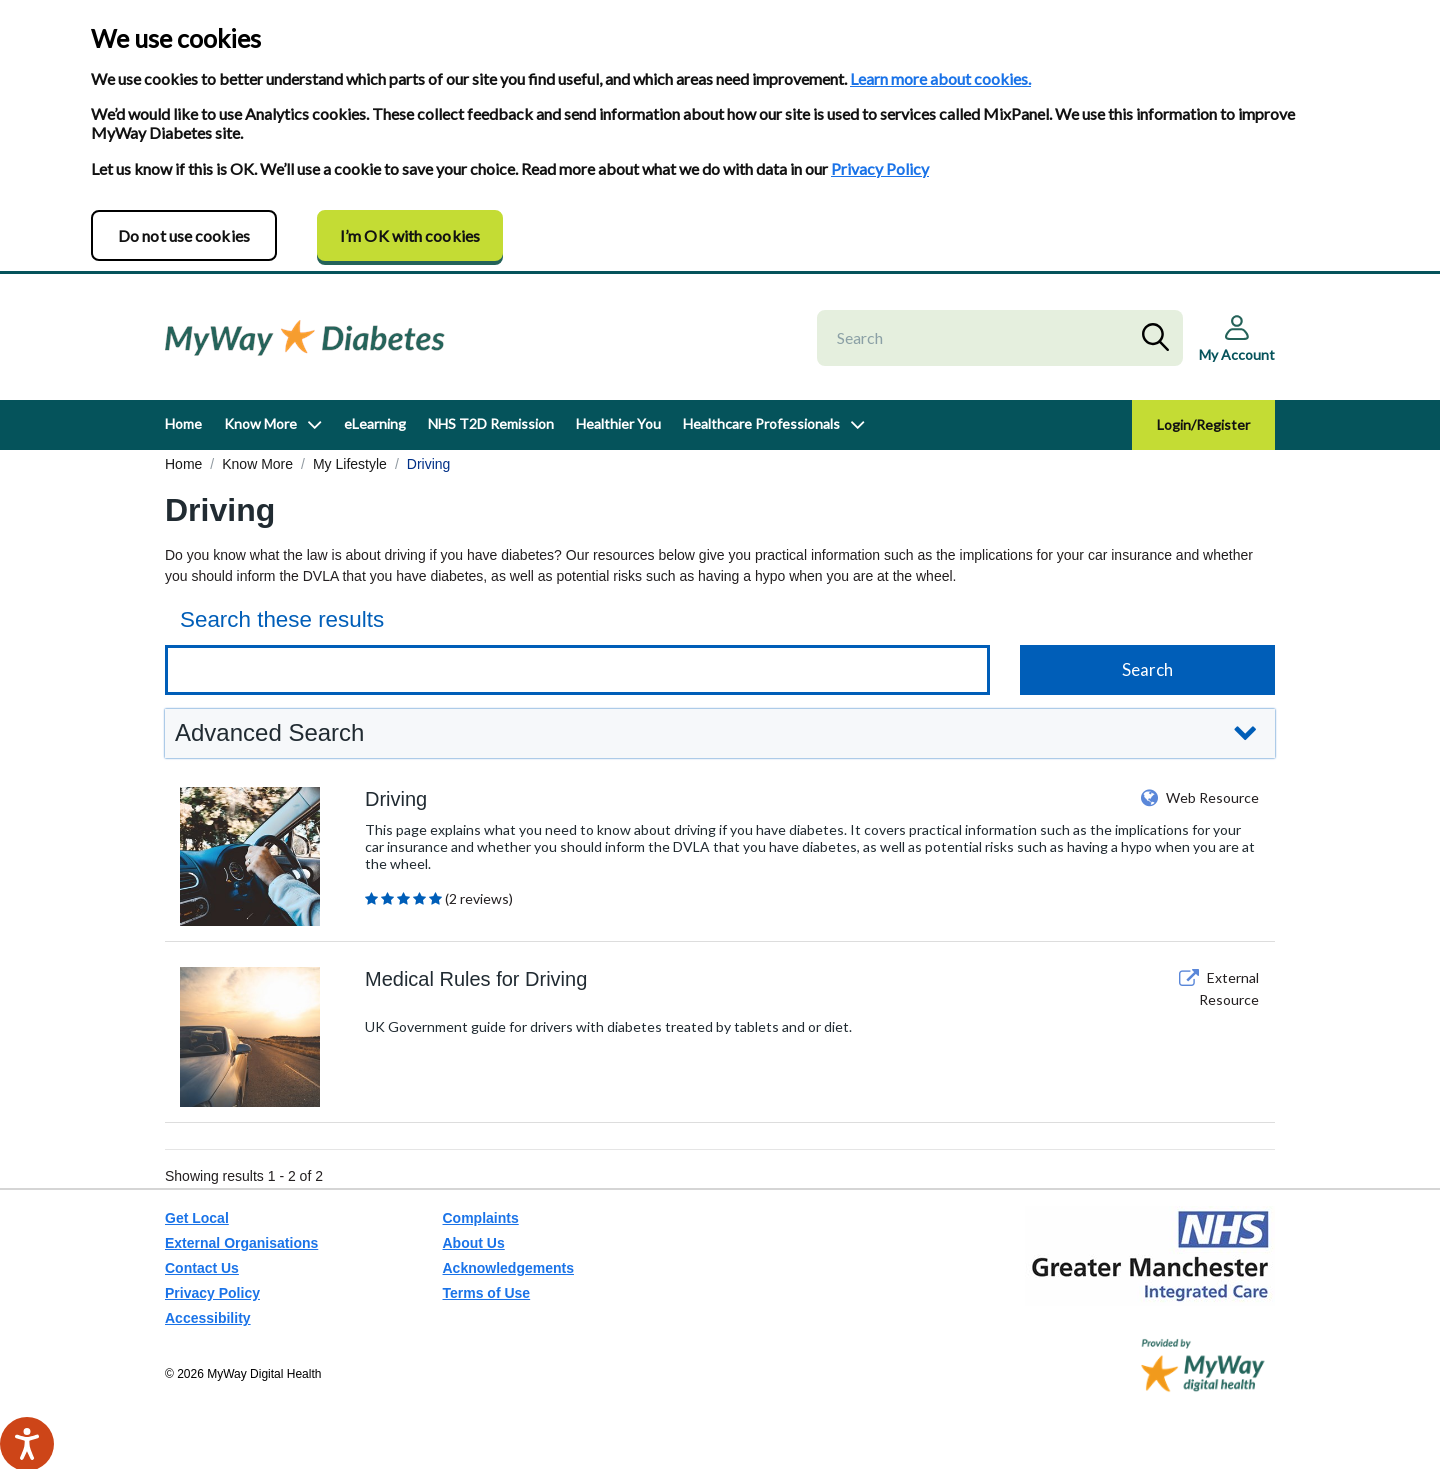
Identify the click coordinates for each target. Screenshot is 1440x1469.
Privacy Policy (880, 168)
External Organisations (241, 1243)
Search (1160, 338)
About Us (474, 1243)
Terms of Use (487, 1293)
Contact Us (202, 1268)
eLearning (375, 423)
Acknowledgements (508, 1268)
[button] (720, 733)
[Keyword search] (577, 670)
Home (183, 423)
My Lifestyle (350, 464)
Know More (260, 423)
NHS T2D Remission (491, 423)
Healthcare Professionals (761, 423)
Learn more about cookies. (940, 78)
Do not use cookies (184, 235)
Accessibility (208, 1318)
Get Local (197, 1218)
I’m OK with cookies (410, 235)
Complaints (481, 1218)
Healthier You (618, 423)
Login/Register (1203, 424)
